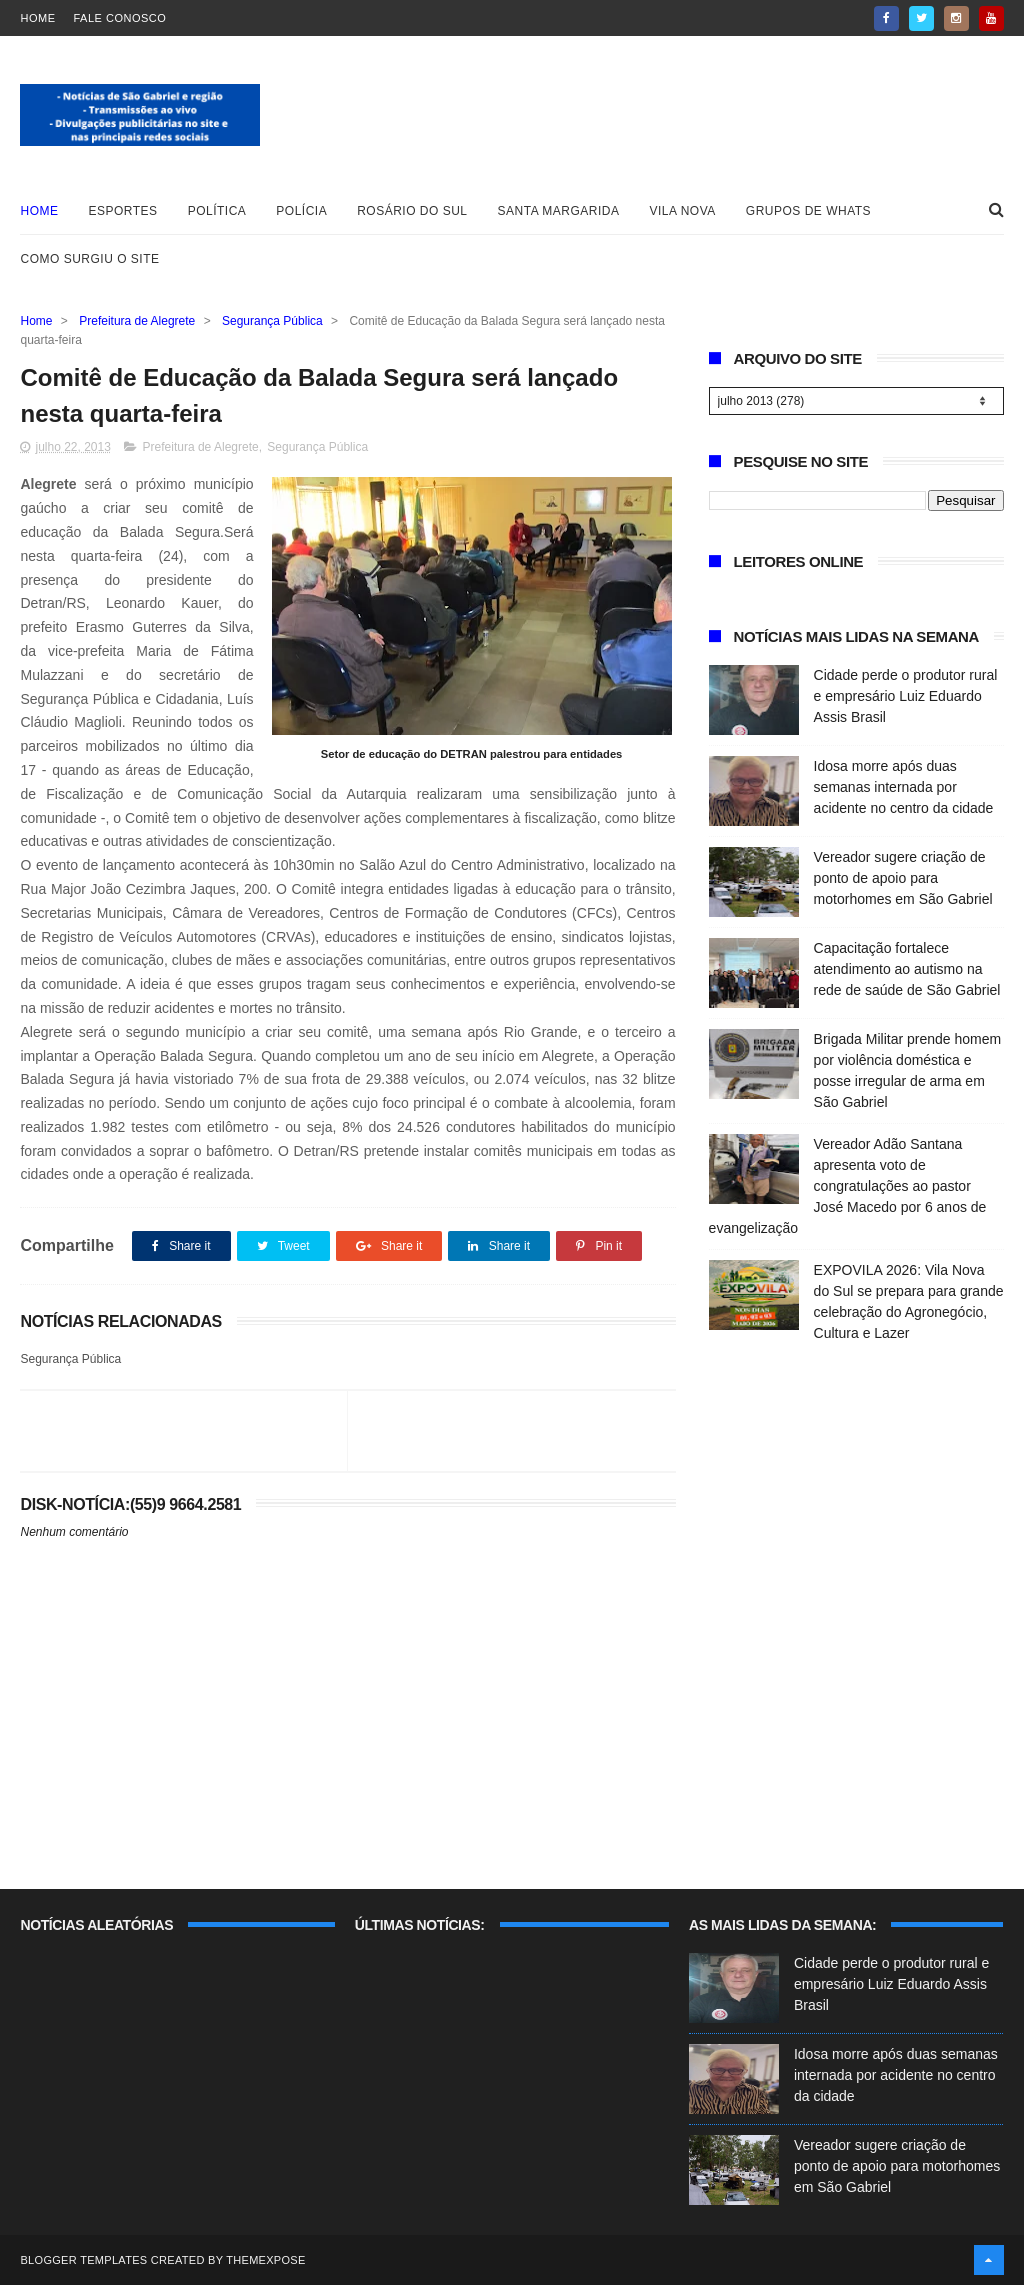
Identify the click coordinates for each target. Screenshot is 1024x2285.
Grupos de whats (808, 211)
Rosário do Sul (412, 211)
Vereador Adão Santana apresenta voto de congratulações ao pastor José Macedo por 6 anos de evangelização (848, 1186)
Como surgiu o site (89, 259)
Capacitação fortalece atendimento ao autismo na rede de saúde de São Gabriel (907, 969)
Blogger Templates (83, 2260)
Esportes (122, 211)
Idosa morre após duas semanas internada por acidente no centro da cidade (904, 787)
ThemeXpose (265, 2260)
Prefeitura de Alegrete (137, 321)
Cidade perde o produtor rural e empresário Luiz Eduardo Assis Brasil (906, 696)
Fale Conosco (119, 18)
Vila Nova (683, 211)
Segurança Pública (272, 321)
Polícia (301, 211)
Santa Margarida (559, 211)
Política (217, 211)
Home (37, 18)
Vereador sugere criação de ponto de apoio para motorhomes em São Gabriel (903, 878)
